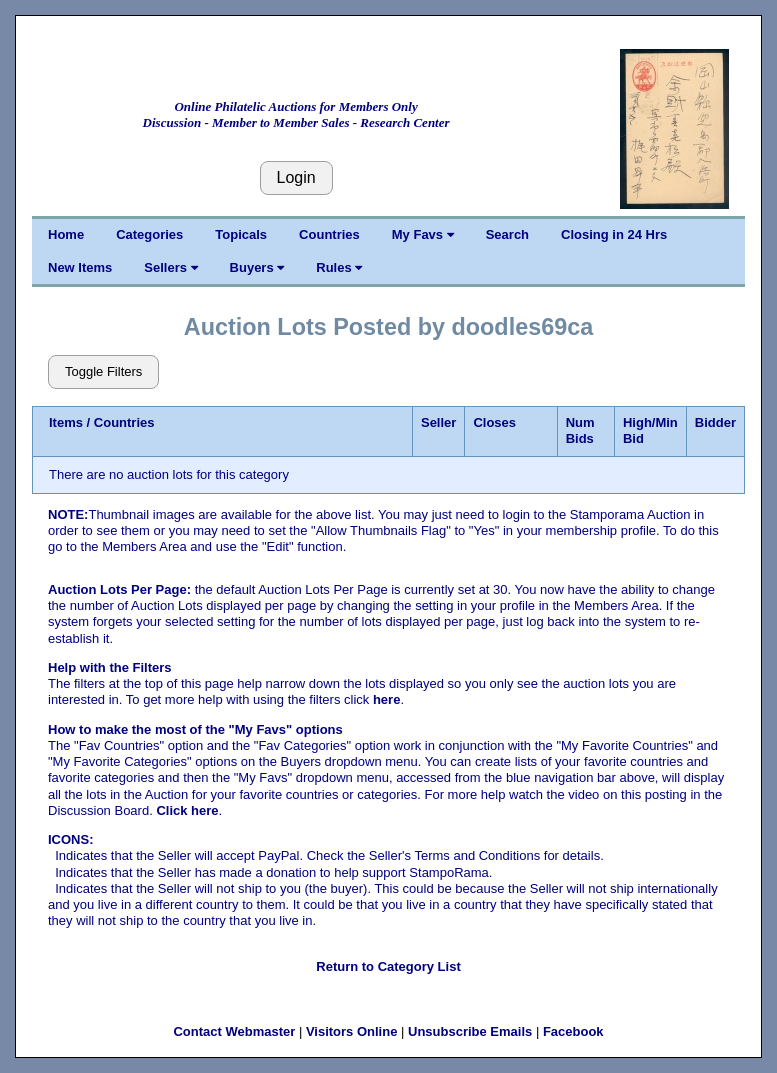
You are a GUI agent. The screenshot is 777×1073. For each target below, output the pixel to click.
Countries (329, 234)
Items (66, 422)
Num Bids (580, 430)
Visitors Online (352, 1031)
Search (507, 234)
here (386, 699)
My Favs (423, 234)
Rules (339, 267)
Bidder (715, 422)
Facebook (573, 1031)
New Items (80, 267)
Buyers (257, 267)
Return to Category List (388, 966)
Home (66, 234)
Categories (149, 234)
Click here (187, 810)
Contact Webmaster (234, 1031)
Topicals (241, 234)
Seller (438, 422)
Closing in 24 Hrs (614, 234)
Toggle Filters (103, 371)
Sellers (170, 267)
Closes (494, 422)
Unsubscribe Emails (470, 1031)
